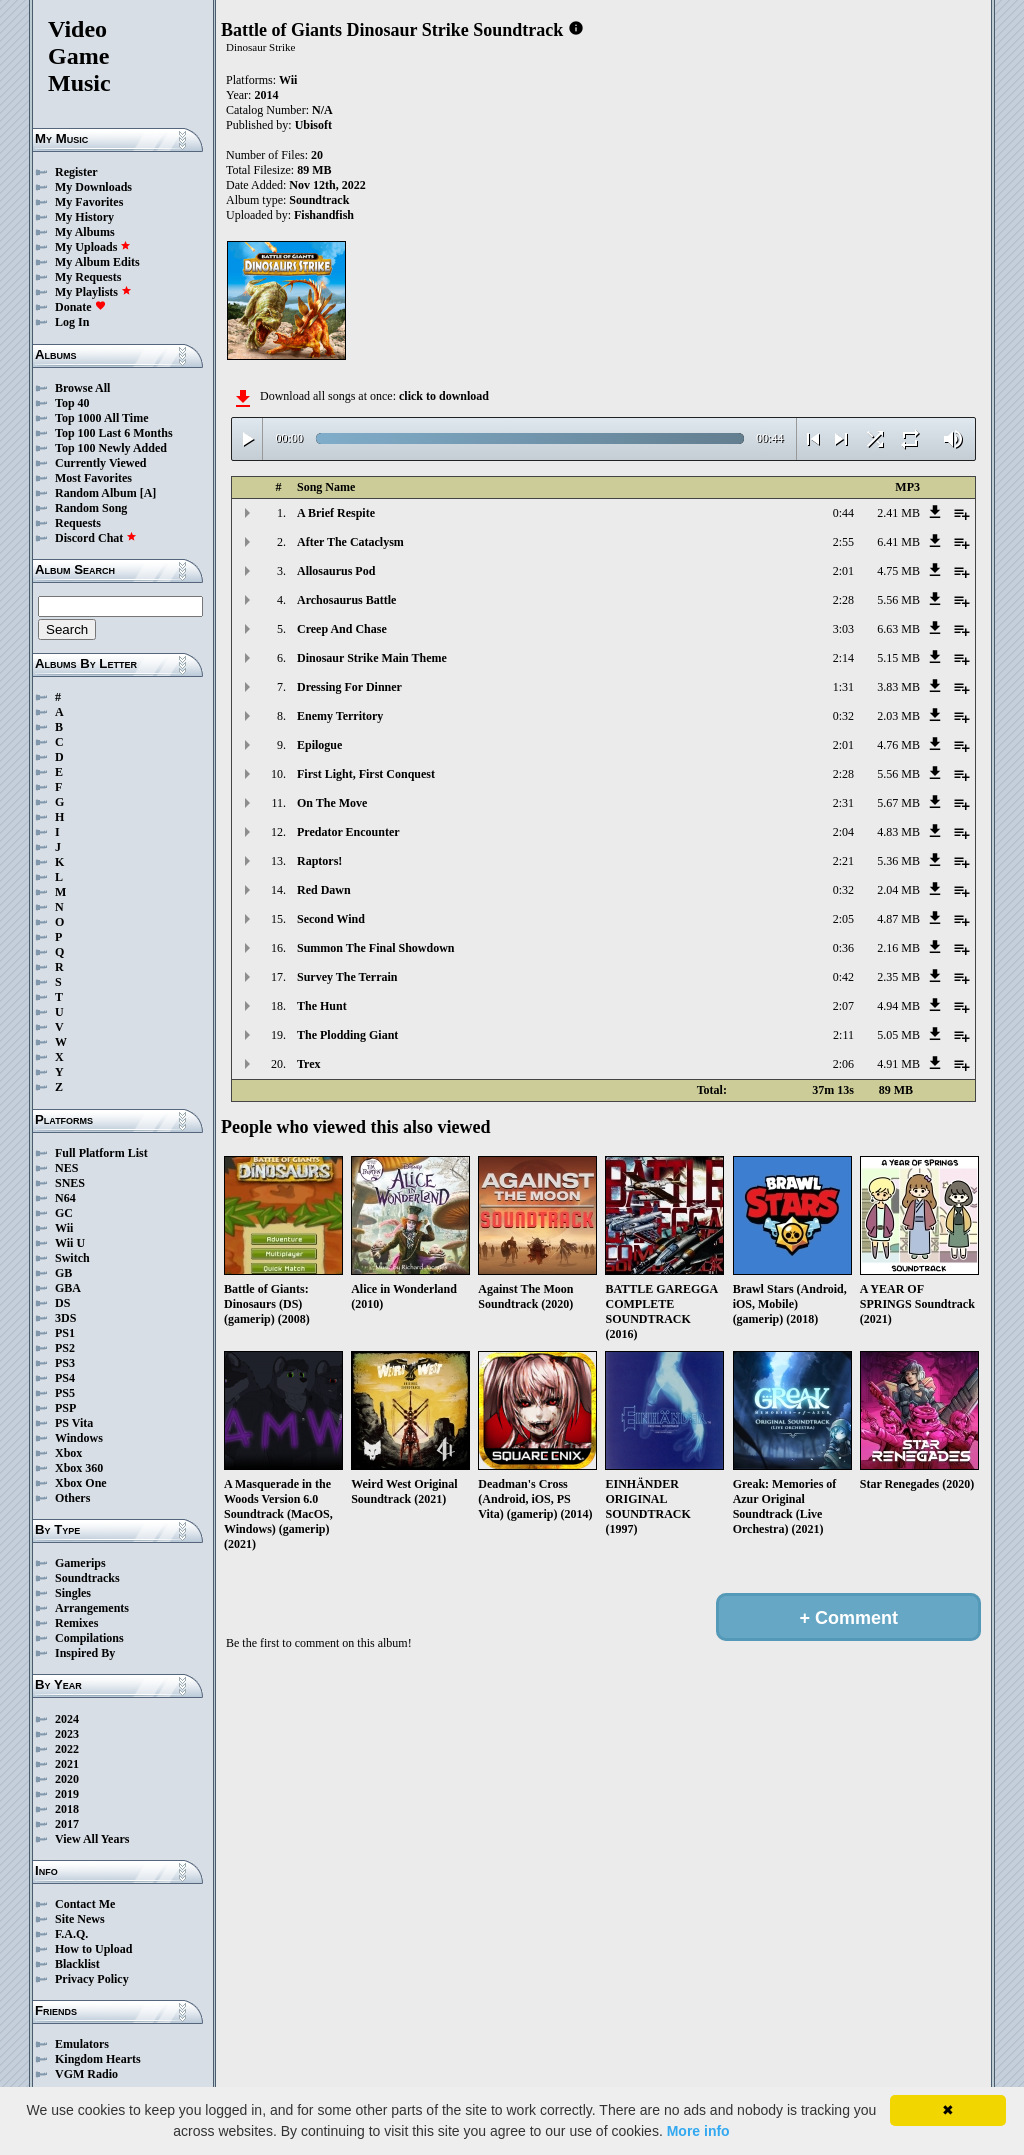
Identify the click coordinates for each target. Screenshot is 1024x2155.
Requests (78, 523)
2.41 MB (898, 513)
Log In (72, 322)
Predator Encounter (348, 832)
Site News (80, 1919)
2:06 (843, 1064)
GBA (68, 1288)
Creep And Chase (342, 629)
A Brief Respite (336, 513)
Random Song (91, 508)
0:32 (843, 716)
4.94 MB (898, 1006)
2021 (67, 1764)
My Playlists (93, 292)
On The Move (332, 803)
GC (64, 1213)
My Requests (88, 277)
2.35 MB (898, 977)
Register (76, 172)
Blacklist (77, 1964)
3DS (65, 1318)
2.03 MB (898, 716)
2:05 (843, 919)
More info (698, 2131)
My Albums (85, 232)
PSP (65, 1408)
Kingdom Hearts (98, 2059)
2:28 (843, 600)
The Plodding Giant (347, 1035)
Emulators (82, 2044)
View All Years (92, 1839)
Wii (64, 1228)
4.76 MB (898, 745)
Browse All (82, 388)
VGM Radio (86, 2074)
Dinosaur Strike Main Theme (372, 658)
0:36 (843, 948)
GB (63, 1273)
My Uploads (93, 247)
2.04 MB (898, 890)
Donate (80, 307)
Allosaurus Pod (336, 571)
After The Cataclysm (350, 542)
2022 (67, 1749)
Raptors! (319, 861)
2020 (67, 1779)
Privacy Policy (92, 1979)
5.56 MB (898, 600)
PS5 (65, 1393)
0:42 (843, 977)
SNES (70, 1183)
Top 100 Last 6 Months (114, 433)
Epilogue (319, 745)
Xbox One (81, 1483)
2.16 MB (898, 948)
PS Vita (74, 1423)
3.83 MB (898, 687)
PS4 (65, 1378)
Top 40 (72, 403)
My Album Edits (97, 262)
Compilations (89, 1638)
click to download (444, 396)
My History (84, 217)
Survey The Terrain (347, 977)
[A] (148, 493)
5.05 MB (898, 1035)
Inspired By (85, 1653)
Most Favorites (93, 478)
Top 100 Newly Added (111, 448)
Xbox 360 (79, 1468)
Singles (73, 1593)
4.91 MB (898, 1064)
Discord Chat (96, 538)
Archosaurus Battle (346, 600)
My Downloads (93, 187)
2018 (67, 1809)
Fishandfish (324, 215)
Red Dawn (324, 890)
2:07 (843, 1006)
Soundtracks (87, 1578)
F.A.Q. (71, 1934)
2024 (67, 1719)
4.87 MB (898, 919)
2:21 (843, 861)
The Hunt (322, 1006)
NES (66, 1168)
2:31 (843, 803)
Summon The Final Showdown (376, 948)
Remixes (76, 1623)
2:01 (843, 571)
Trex (309, 1064)
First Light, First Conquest (366, 774)
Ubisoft (313, 125)
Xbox (68, 1453)
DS (62, 1303)
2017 (67, 1824)
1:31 (843, 687)
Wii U (70, 1243)
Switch (72, 1258)
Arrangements (92, 1608)
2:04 (843, 832)
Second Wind (331, 919)
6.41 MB (898, 542)
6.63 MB (898, 629)
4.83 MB (898, 832)
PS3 (65, 1363)
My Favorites (89, 202)
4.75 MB (898, 571)
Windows (79, 1438)
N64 (65, 1198)
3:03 (843, 629)
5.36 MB (898, 861)
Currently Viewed (100, 463)
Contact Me (85, 1904)
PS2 (65, 1348)
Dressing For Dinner (349, 687)
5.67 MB (898, 803)
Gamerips (80, 1563)
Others (72, 1498)
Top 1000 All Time (101, 418)
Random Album (96, 493)
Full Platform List (101, 1153)
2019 (67, 1794)
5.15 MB (898, 658)
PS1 (65, 1333)
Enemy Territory (340, 716)
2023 (67, 1734)
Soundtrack (319, 200)
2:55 (843, 542)
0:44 (843, 513)
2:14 (843, 658)
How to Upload (93, 1949)
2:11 (843, 1035)
